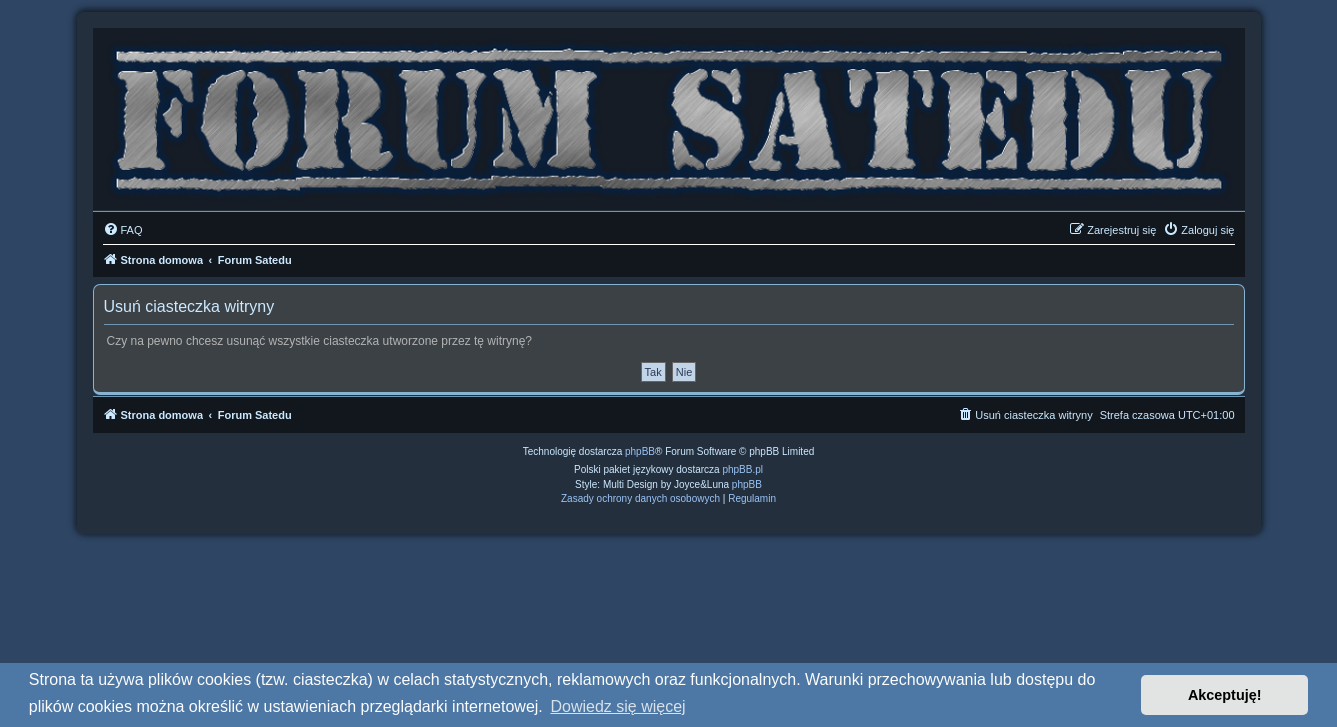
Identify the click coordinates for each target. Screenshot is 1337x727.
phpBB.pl (742, 469)
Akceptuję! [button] (1225, 695)
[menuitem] (123, 230)
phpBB (640, 451)
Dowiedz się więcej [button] (617, 706)
